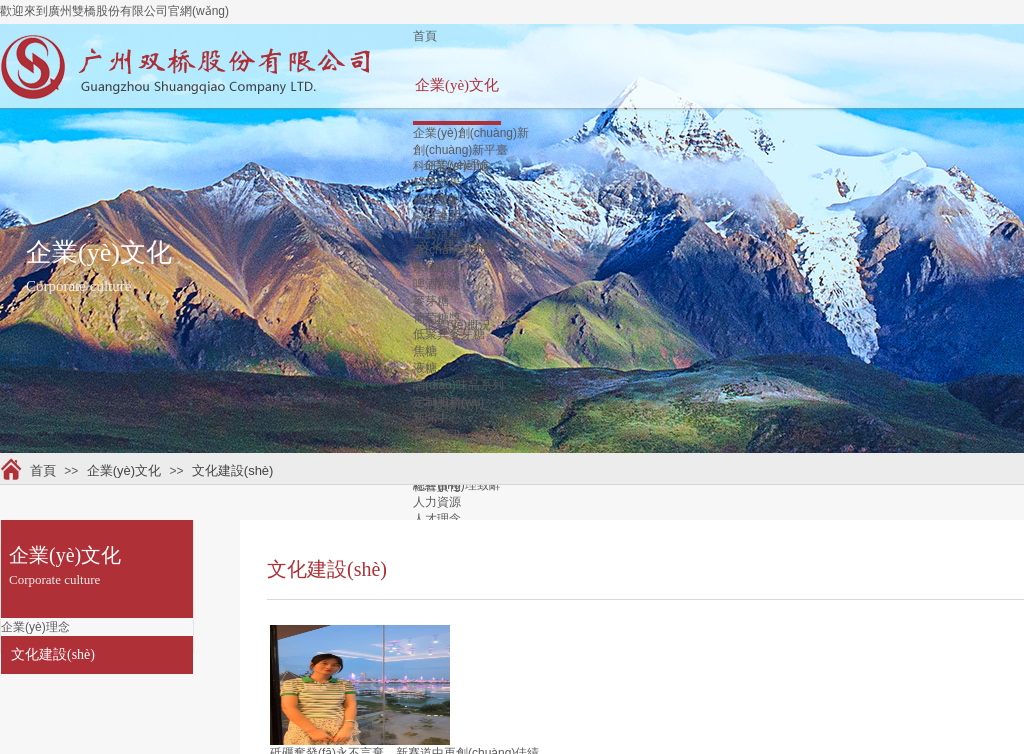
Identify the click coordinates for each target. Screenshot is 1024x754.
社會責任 (437, 486)
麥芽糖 (431, 301)
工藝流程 (437, 234)
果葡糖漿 (437, 267)
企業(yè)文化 (457, 85)
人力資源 (437, 502)
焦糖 (425, 351)
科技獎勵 (437, 200)
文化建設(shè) (233, 470)
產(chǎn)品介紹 (454, 250)
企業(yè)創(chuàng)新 (471, 133)
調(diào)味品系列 (458, 385)
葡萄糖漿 (437, 318)
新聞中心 (437, 418)
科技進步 (437, 217)
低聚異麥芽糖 (449, 334)
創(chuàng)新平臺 (460, 150)
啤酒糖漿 (437, 284)
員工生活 (437, 452)
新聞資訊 (437, 435)
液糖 (425, 368)
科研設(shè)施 (450, 166)
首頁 (425, 36)
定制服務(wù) (448, 402)
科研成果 (437, 183)
